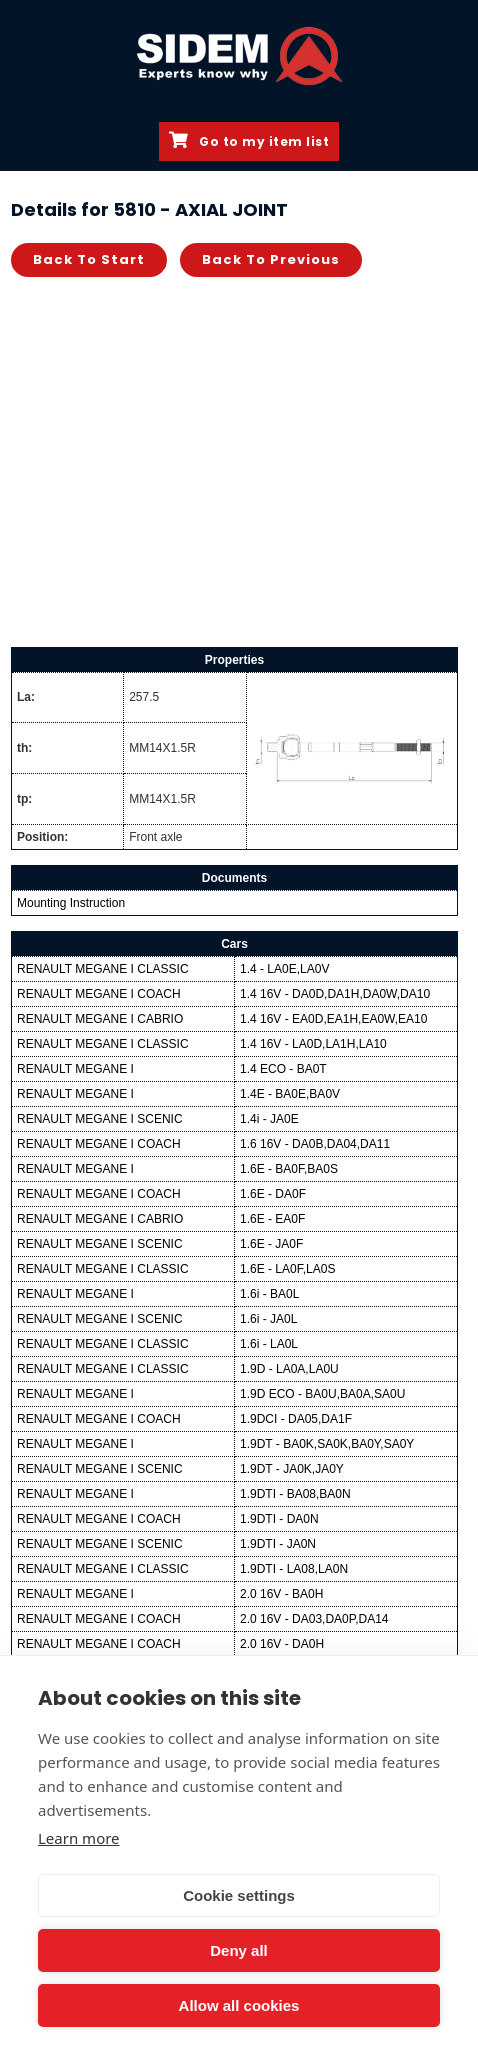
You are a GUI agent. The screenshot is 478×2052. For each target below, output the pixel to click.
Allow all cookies (239, 2005)
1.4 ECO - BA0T (283, 1069)
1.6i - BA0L (269, 1294)
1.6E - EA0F (272, 1219)
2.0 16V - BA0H (281, 1594)
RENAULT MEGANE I (75, 1069)
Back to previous (271, 259)
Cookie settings (239, 1895)
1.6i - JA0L (268, 1319)
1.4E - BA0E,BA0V (290, 1094)
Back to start (89, 259)
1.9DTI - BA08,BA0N (295, 1494)
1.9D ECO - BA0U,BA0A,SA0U (322, 1394)
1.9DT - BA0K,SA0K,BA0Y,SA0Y (327, 1444)
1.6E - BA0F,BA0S (289, 1169)
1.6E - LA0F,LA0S (287, 1269)
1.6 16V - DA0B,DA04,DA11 (315, 1144)
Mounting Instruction (71, 903)
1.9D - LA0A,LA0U (289, 1369)
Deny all (239, 1950)
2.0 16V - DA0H (282, 1644)
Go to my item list (249, 141)
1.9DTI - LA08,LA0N (294, 1569)
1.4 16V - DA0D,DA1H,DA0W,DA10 (335, 994)
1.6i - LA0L (269, 1344)
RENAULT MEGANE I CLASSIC (103, 969)
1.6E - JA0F (271, 1244)
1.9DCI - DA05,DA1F (296, 1419)
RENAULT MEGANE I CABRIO (100, 1019)
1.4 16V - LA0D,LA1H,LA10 (313, 1044)
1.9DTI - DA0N (279, 1519)
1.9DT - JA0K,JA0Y (292, 1469)
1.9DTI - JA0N (278, 1544)
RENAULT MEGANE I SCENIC (100, 1119)
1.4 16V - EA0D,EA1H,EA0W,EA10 (333, 1019)
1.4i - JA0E (269, 1119)
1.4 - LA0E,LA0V (284, 969)
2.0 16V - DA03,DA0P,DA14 (314, 1619)
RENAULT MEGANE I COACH (99, 994)
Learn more (79, 1838)
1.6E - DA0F (273, 1194)
